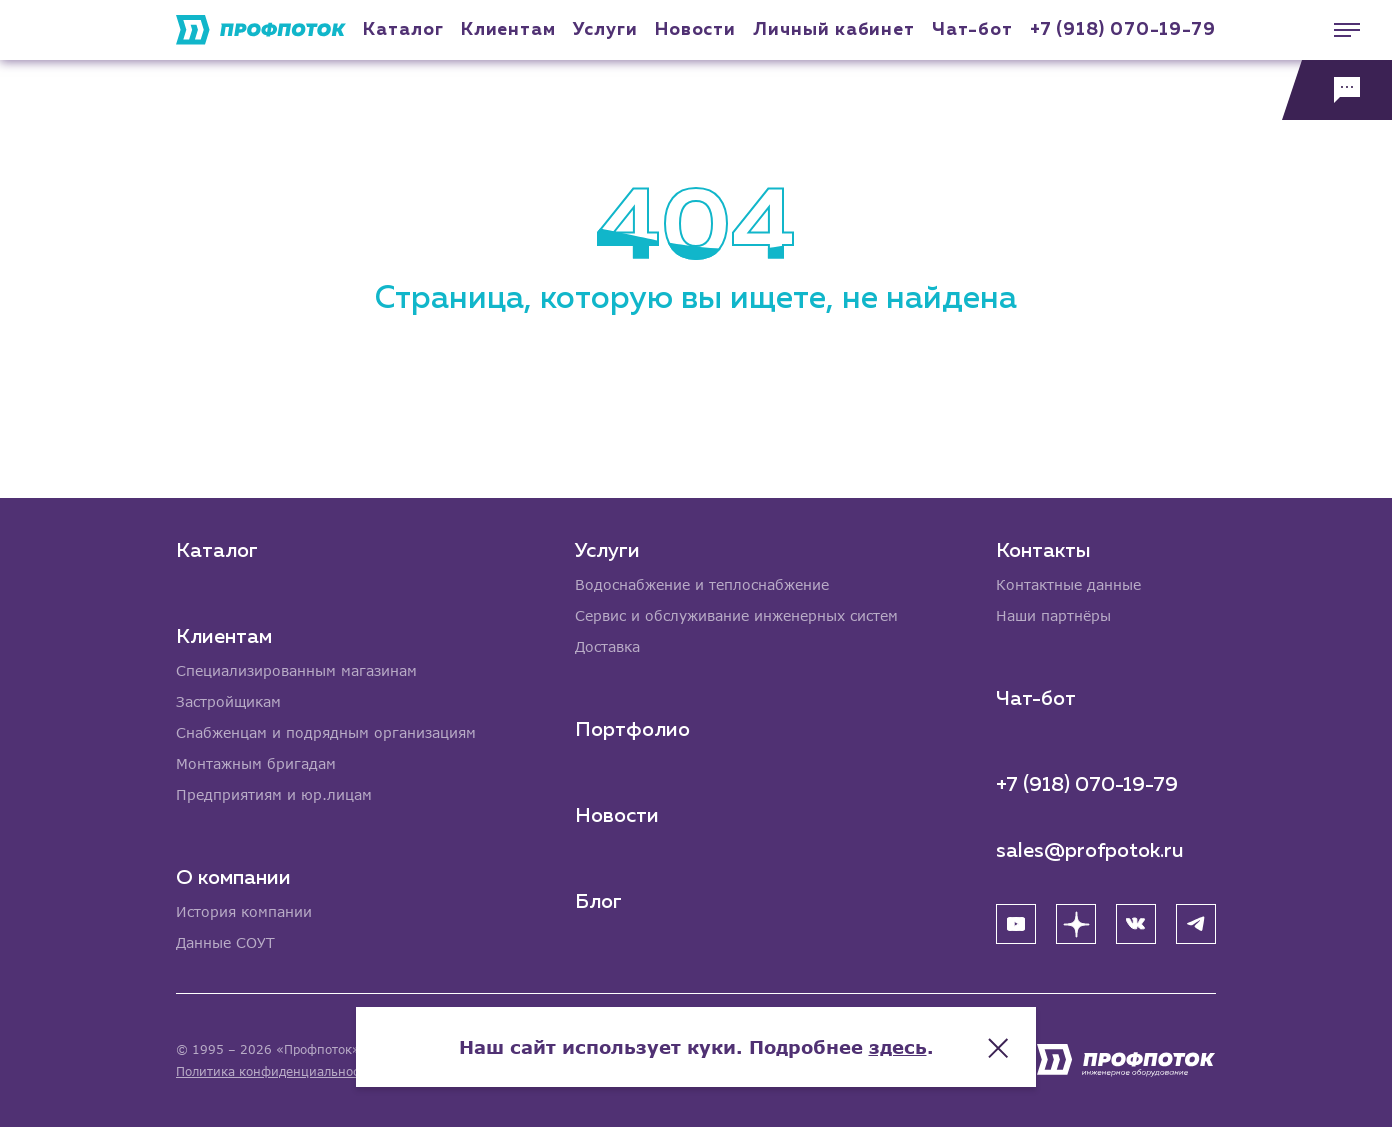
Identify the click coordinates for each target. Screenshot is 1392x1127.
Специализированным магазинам (296, 670)
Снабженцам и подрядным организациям (326, 732)
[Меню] (1337, 30)
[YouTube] (1016, 924)
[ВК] (1136, 924)
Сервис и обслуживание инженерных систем (736, 615)
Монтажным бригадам (256, 763)
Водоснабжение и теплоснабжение (702, 584)
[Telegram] (1196, 924)
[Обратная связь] (1337, 90)
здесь (898, 1047)
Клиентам (508, 30)
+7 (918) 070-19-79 (1123, 30)
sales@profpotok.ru (1090, 851)
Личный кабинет (834, 30)
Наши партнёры (1053, 615)
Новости (617, 816)
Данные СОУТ (225, 942)
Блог (598, 902)
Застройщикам (228, 701)
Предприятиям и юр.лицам (274, 794)
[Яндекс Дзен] (1076, 924)
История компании (244, 911)
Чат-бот (972, 30)
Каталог (403, 30)
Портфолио (632, 730)
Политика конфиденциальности (274, 1071)
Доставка (607, 646)
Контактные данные (1068, 584)
